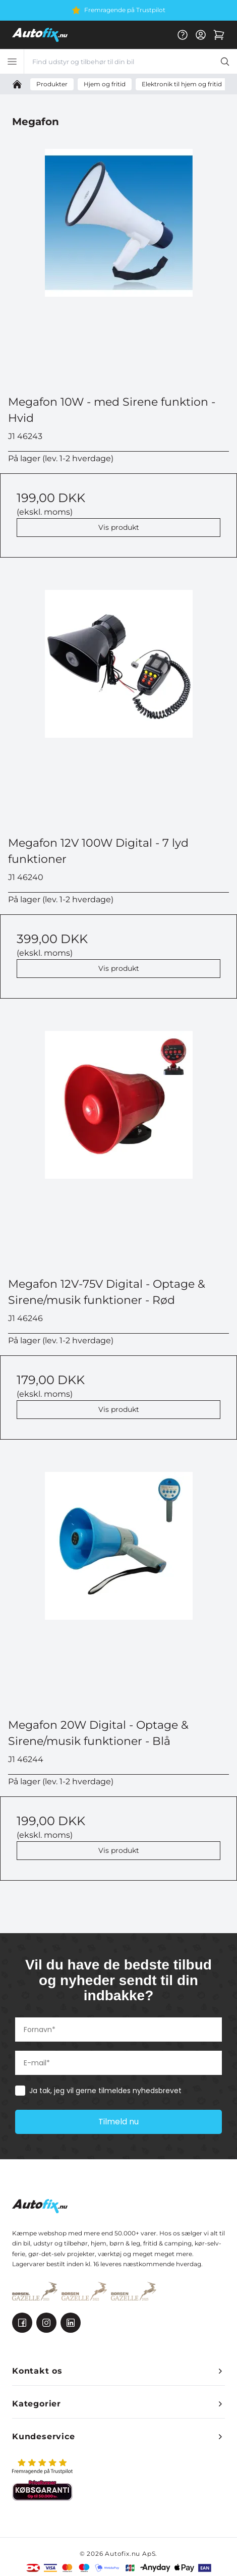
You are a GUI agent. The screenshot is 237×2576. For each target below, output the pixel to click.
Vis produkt (118, 527)
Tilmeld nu (118, 2121)
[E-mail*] (118, 2063)
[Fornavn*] (118, 2029)
